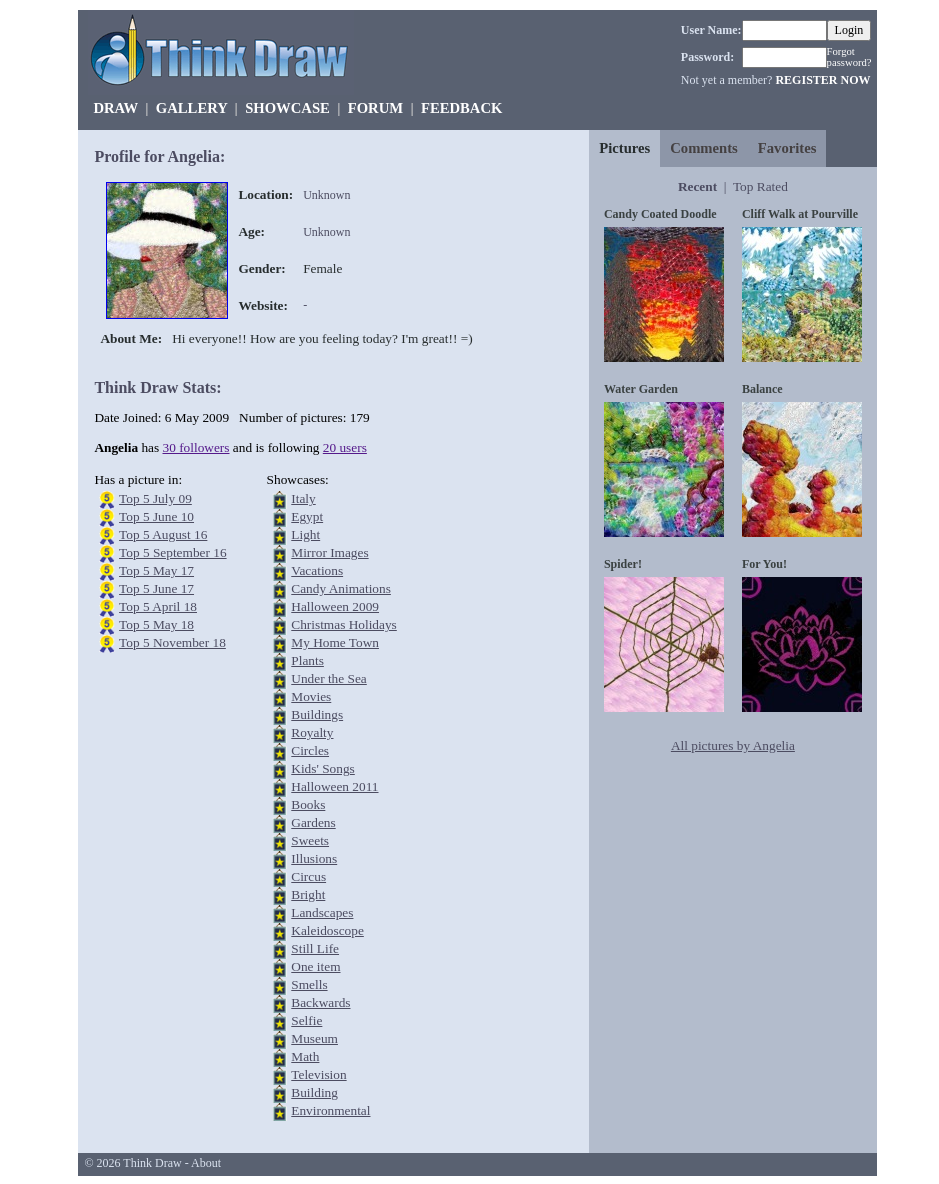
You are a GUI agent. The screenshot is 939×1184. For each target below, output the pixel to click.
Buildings (317, 714)
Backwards (320, 1002)
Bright (308, 894)
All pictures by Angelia (733, 745)
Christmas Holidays (344, 624)
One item (315, 966)
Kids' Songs (323, 768)
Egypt (307, 516)
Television (318, 1074)
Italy (303, 498)
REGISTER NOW (822, 80)
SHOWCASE (287, 108)
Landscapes (322, 912)
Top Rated (760, 186)
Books (308, 804)
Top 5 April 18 (158, 606)
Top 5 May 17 (156, 570)
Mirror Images (329, 552)
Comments (704, 148)
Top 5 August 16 (163, 534)
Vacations (317, 570)
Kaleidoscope (327, 930)
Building (314, 1092)
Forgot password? (849, 57)
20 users (345, 447)
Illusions (314, 858)
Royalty (312, 732)
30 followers (196, 447)
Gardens (313, 822)
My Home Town (335, 642)
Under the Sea (329, 678)
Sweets (310, 840)
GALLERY (191, 108)
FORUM (375, 108)
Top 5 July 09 (155, 498)
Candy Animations (341, 588)
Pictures (624, 148)
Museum (314, 1038)
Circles (310, 750)
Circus (308, 876)
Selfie (306, 1020)
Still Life (315, 948)
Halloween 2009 (335, 606)
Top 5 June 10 (156, 516)
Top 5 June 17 (156, 588)
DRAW (115, 108)
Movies (311, 696)
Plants (307, 660)
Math (305, 1056)
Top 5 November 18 (172, 642)
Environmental (330, 1110)
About (206, 1163)
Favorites (787, 148)
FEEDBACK (461, 108)
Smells (309, 984)
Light (305, 534)
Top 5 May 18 (156, 624)
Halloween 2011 (334, 786)
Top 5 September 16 (173, 552)
